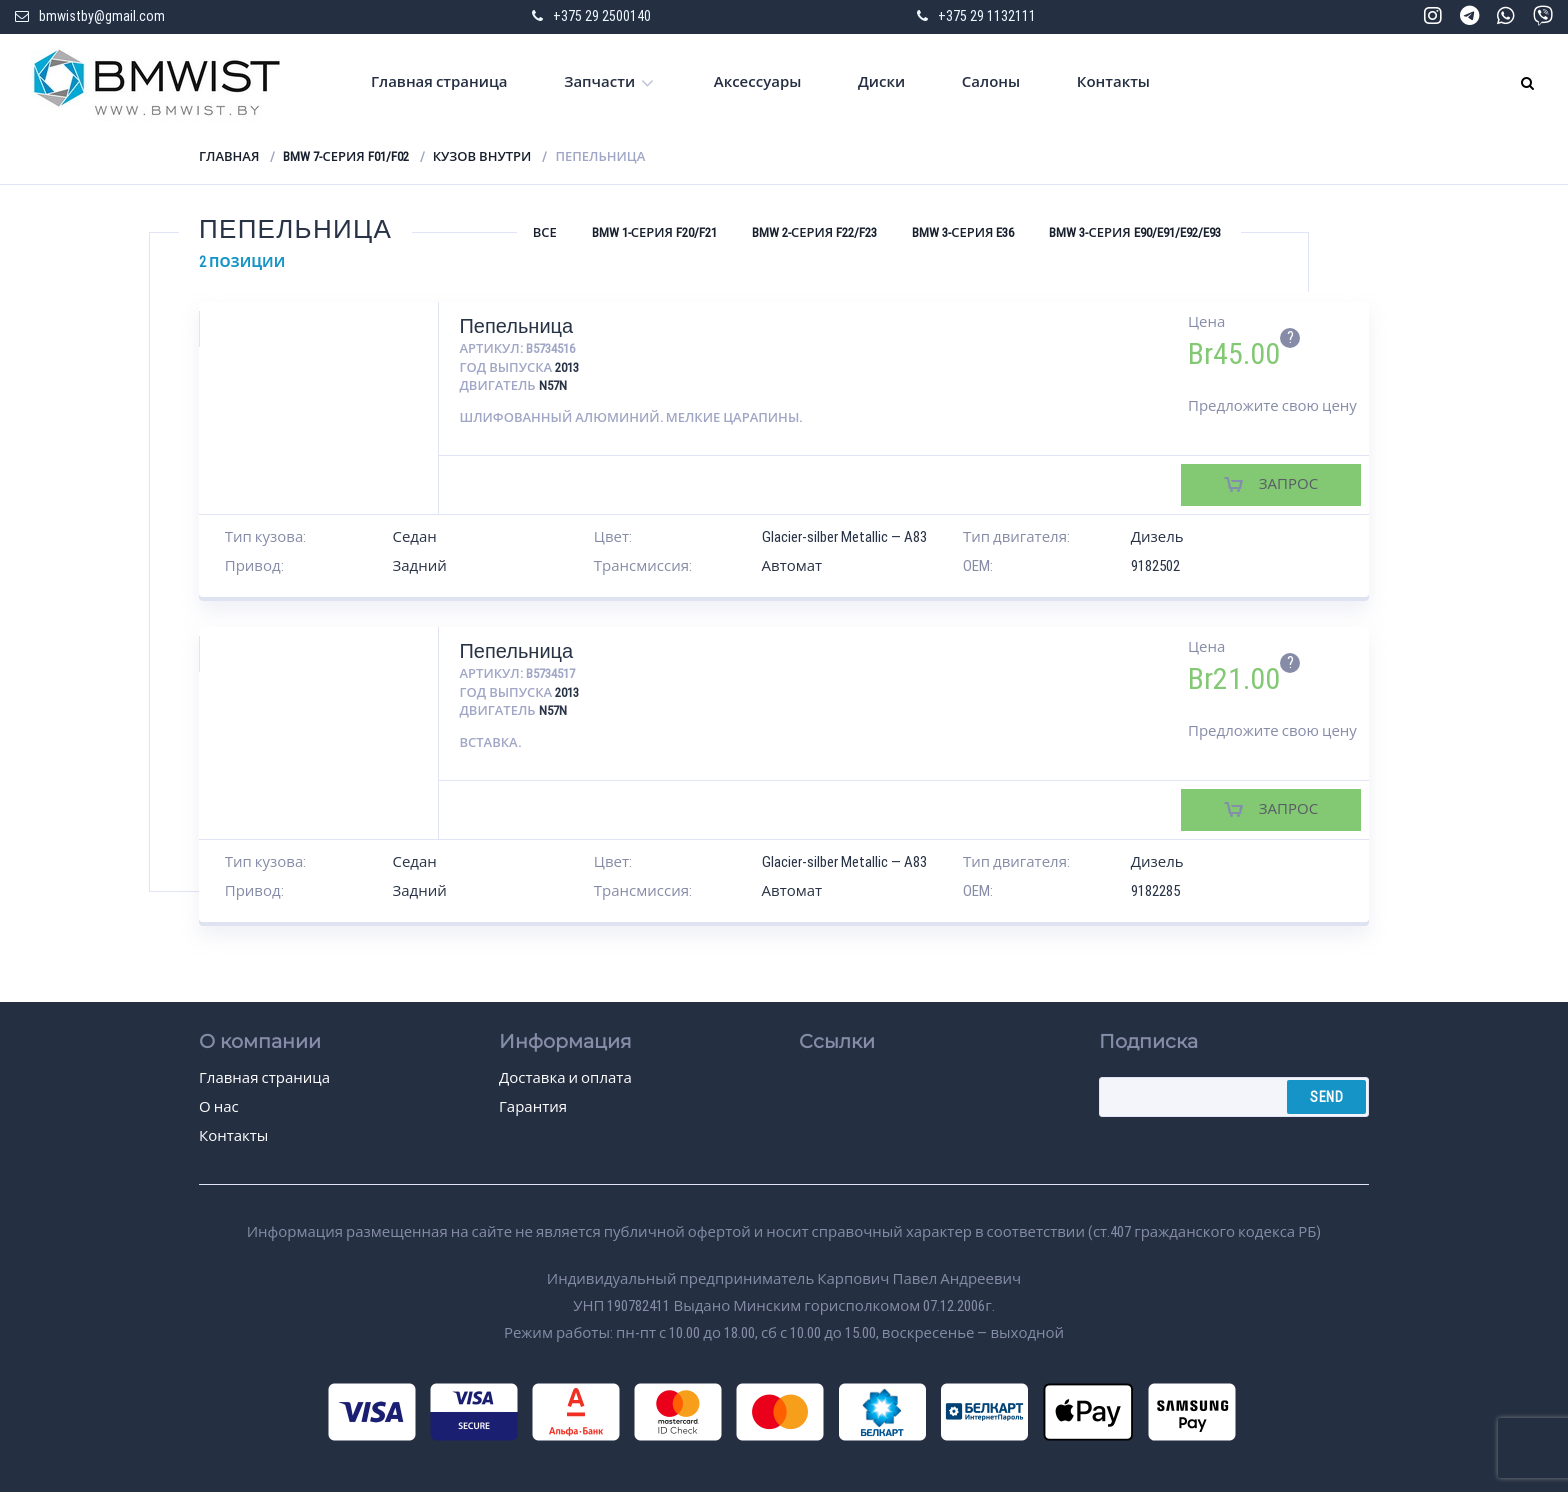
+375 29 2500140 (602, 16)
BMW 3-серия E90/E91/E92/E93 (1134, 232)
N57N (553, 385)
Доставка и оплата (565, 1078)
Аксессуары (758, 82)
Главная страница (439, 82)
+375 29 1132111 (987, 16)
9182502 (1155, 566)
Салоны (991, 82)
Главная (229, 156)
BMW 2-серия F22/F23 (814, 232)
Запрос (1288, 484)
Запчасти (599, 82)
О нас (219, 1107)
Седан (415, 537)
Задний (420, 566)
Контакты (1113, 82)
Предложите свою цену (1272, 406)
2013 (567, 367)
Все (545, 232)
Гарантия (533, 1107)
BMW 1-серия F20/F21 (654, 232)
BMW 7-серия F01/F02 (345, 156)
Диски (881, 82)
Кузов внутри (482, 156)
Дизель (1157, 537)
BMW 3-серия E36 (963, 232)
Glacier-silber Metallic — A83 (844, 537)
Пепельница (516, 326)
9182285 (1155, 891)
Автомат (792, 566)
